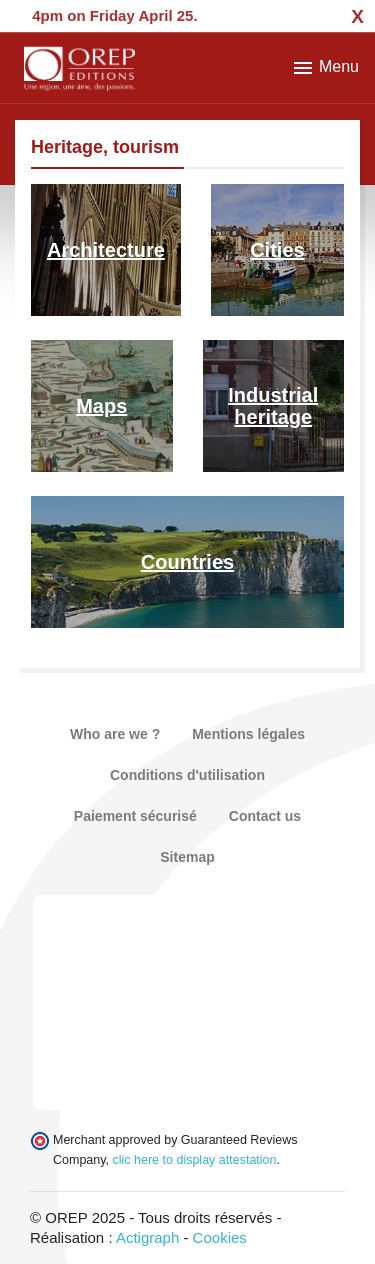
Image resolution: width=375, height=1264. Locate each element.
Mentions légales (248, 734)
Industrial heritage (273, 406)
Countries (187, 562)
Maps (101, 406)
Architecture (106, 250)
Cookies (220, 1237)
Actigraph (147, 1237)
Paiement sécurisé (135, 816)
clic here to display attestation (195, 1160)
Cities (277, 250)
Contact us (265, 816)
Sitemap (187, 857)
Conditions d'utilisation (187, 775)
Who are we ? (115, 734)
